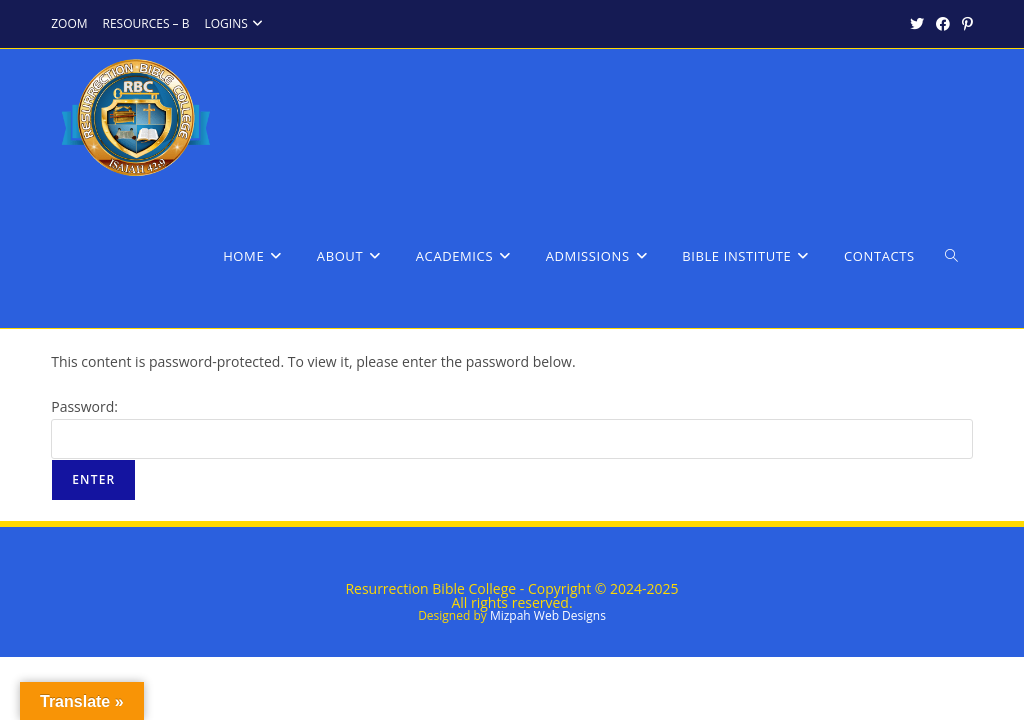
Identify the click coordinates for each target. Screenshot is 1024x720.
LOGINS (235, 23)
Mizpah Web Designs (548, 615)
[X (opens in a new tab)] (917, 24)
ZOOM (69, 23)
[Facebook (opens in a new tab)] (943, 24)
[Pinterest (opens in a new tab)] (964, 24)
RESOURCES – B (146, 23)
